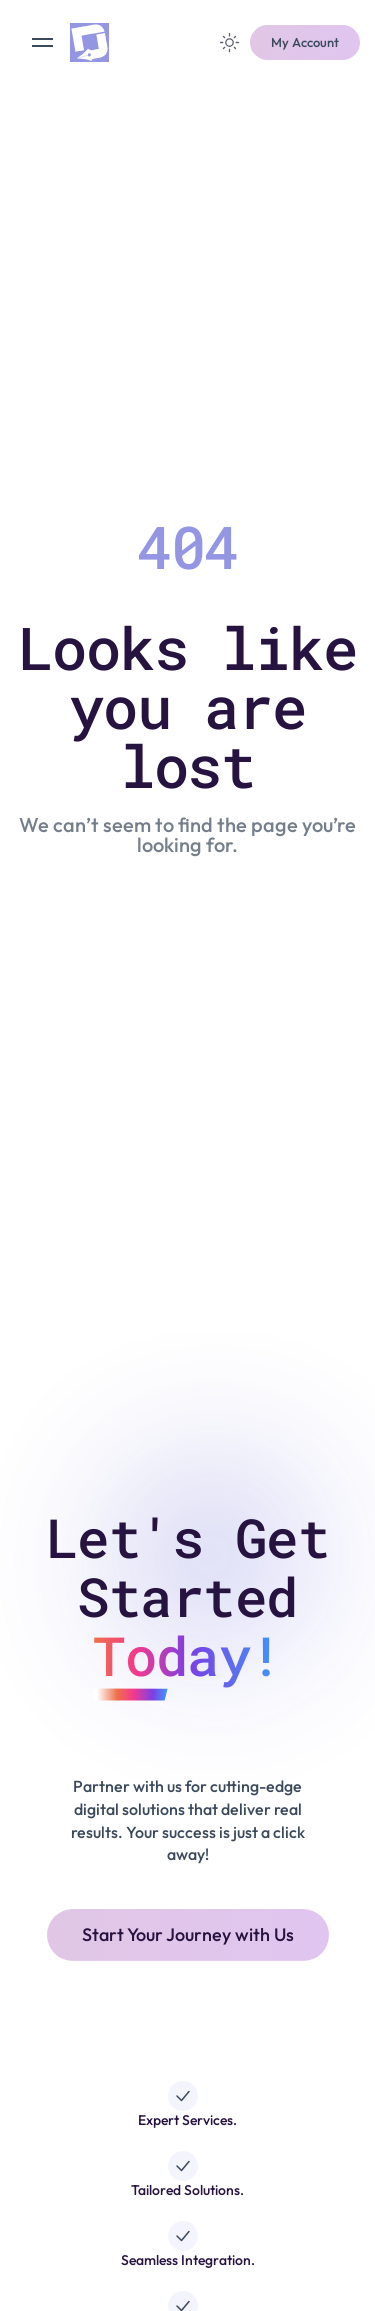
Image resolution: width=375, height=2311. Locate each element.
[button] (305, 43)
